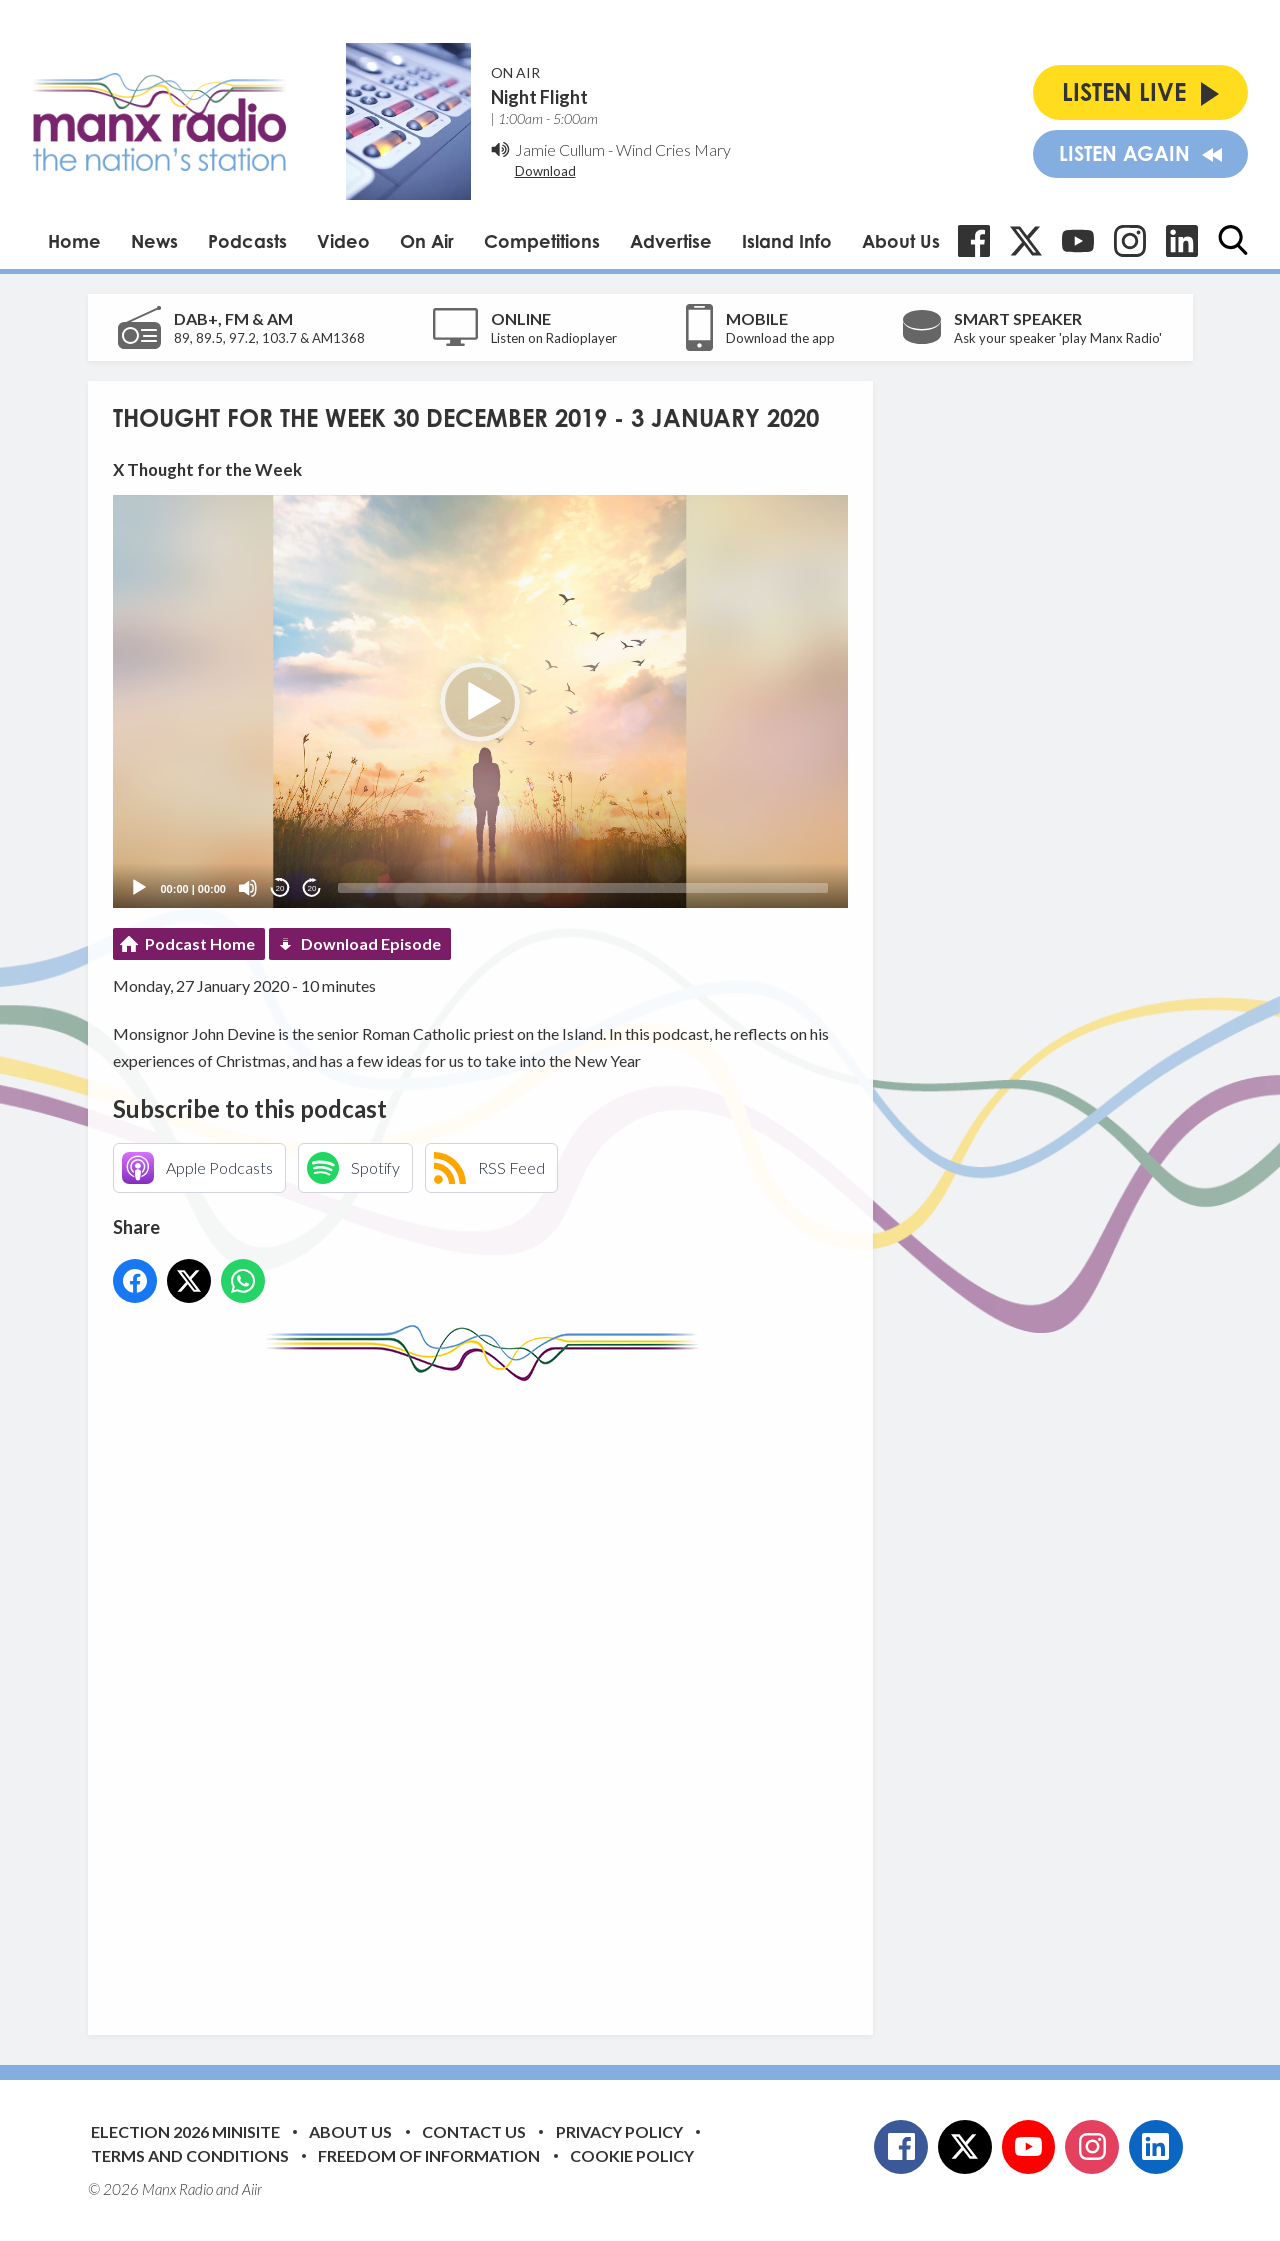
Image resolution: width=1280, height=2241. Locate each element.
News (154, 241)
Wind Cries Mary (673, 149)
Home (74, 241)
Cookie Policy (632, 2155)
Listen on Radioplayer (554, 338)
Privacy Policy (619, 2131)
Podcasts (247, 241)
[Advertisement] (488, 1693)
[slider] (583, 888)
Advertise (671, 241)
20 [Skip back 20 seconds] (280, 888)
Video (343, 241)
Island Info (787, 241)
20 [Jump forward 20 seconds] (312, 888)
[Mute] (248, 888)
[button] (480, 702)
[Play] (139, 888)
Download (545, 171)
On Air (427, 241)
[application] (480, 701)
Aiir (252, 2189)
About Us (901, 241)
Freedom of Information (429, 2155)
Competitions (542, 241)
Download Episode (371, 943)
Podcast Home (200, 943)
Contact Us (474, 2131)
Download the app (780, 338)
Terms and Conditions (190, 2155)
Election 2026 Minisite (185, 2131)
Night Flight (539, 97)
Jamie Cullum (560, 149)
